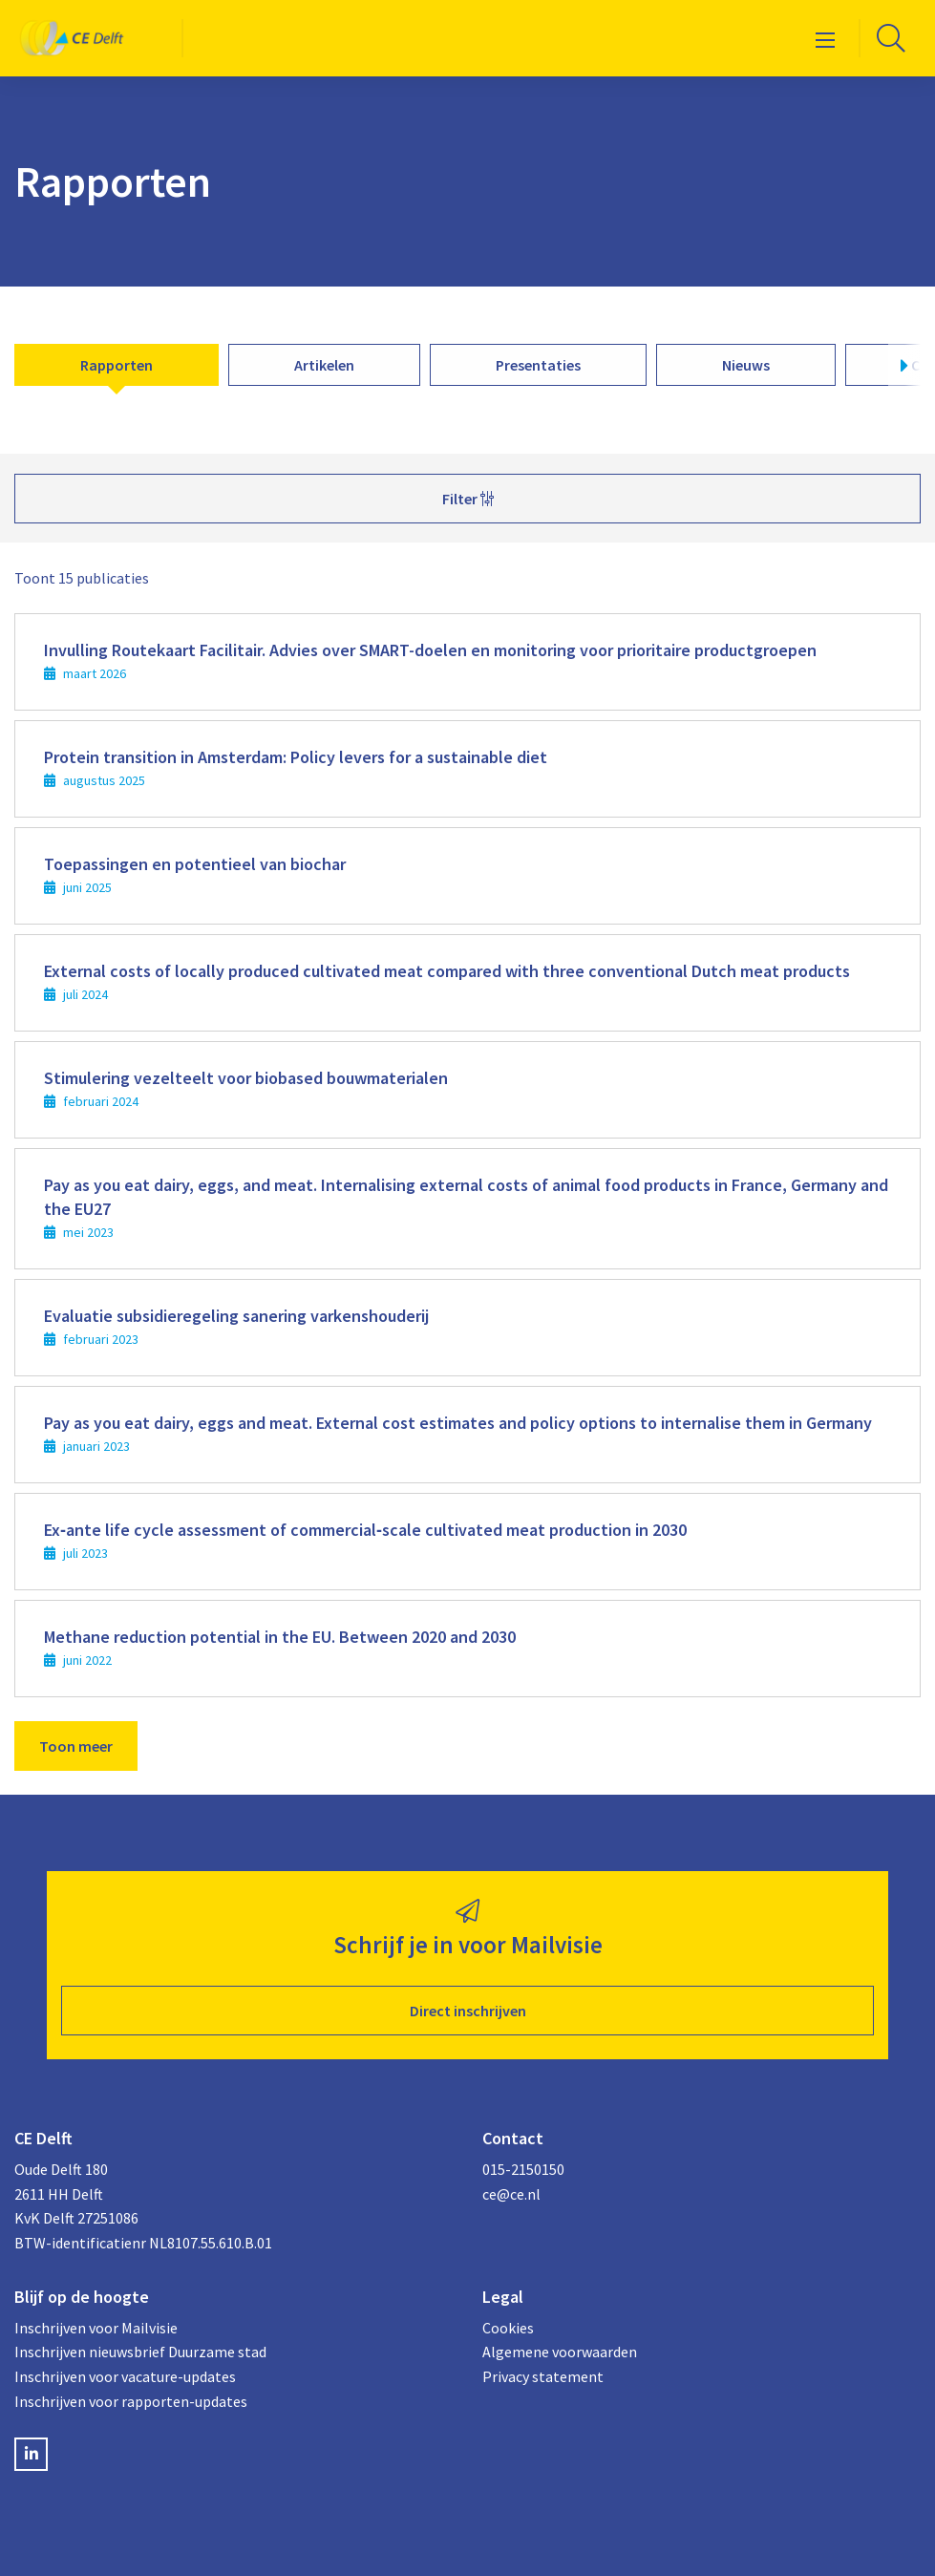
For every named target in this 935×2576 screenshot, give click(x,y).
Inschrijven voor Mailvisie (96, 2327)
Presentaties (538, 364)
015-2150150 (523, 2169)
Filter (468, 498)
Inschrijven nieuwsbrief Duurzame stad (140, 2351)
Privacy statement (543, 2376)
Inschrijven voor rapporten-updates (130, 2401)
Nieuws (746, 364)
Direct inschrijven (468, 2010)
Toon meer (76, 1746)
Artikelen (324, 364)
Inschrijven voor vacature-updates (125, 2376)
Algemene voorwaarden (559, 2351)
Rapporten (116, 364)
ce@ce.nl (511, 2193)
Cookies (508, 2327)
